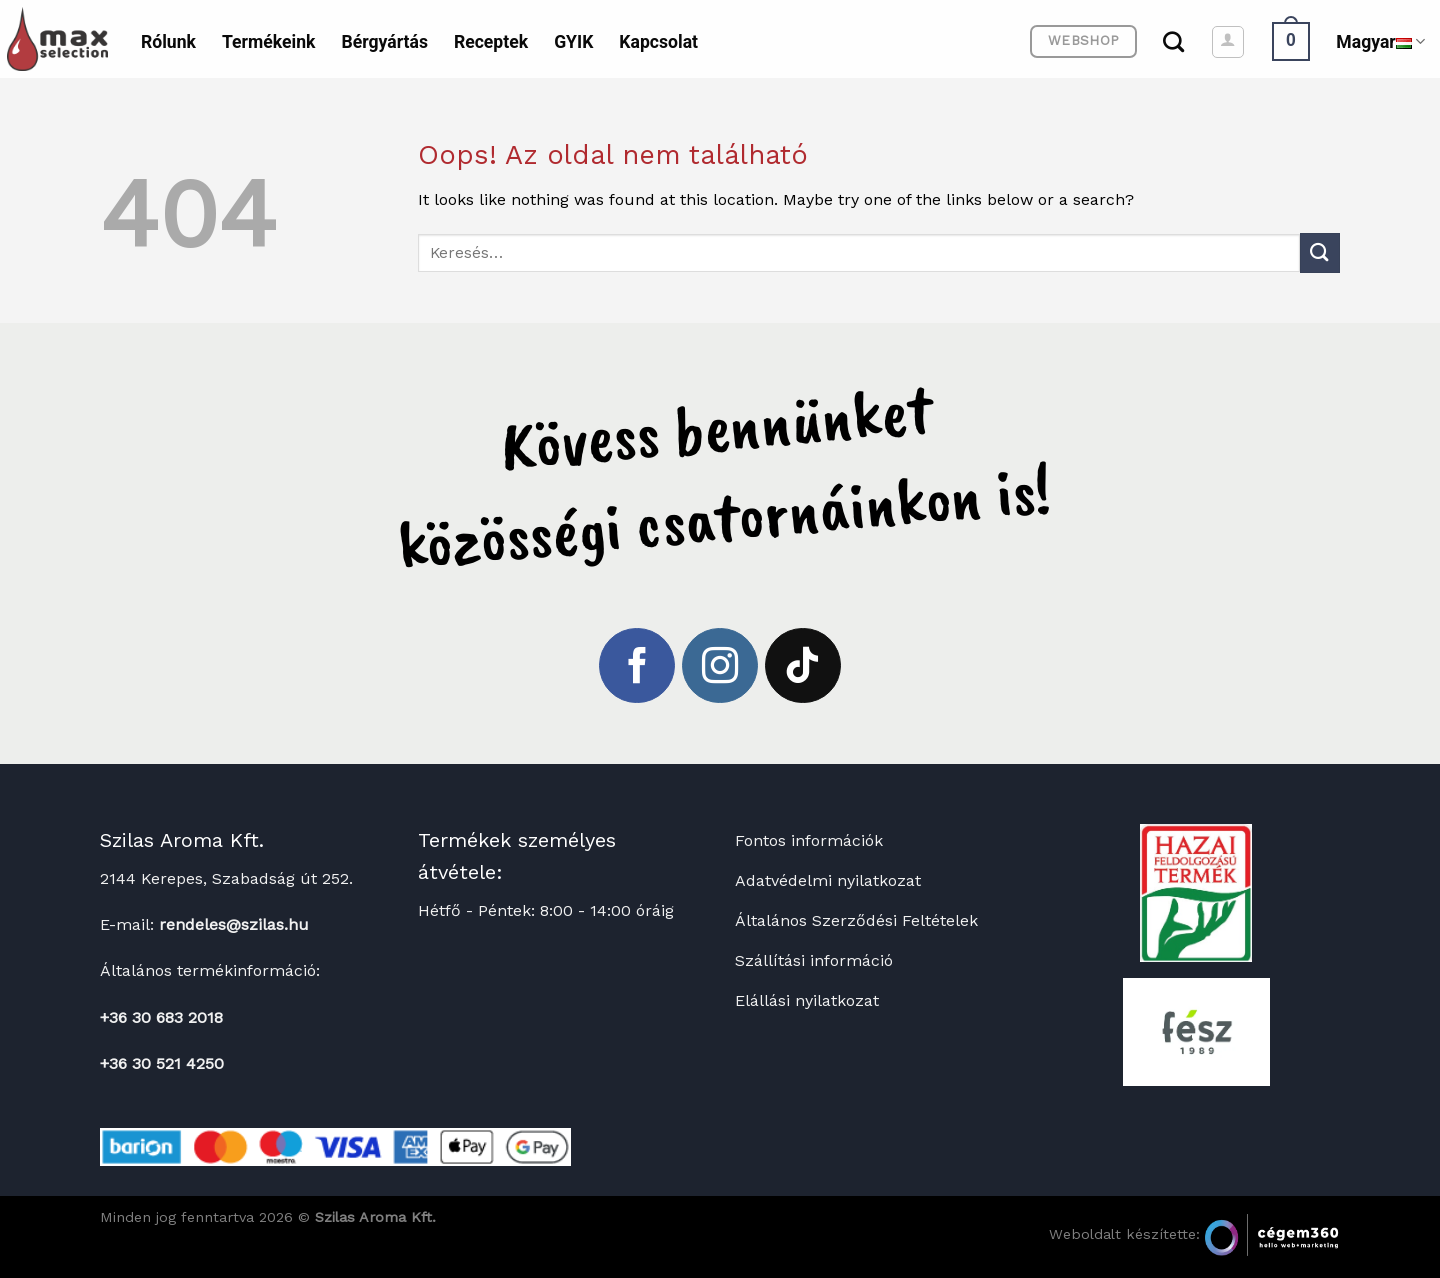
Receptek (491, 42)
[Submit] (1320, 252)
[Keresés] (1173, 41)
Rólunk (168, 42)
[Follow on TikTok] (803, 666)
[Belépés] (1228, 42)
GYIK (573, 42)
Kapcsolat (658, 42)
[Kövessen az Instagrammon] (720, 666)
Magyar (1380, 42)
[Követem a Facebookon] (637, 666)
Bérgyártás (384, 42)
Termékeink (268, 42)
